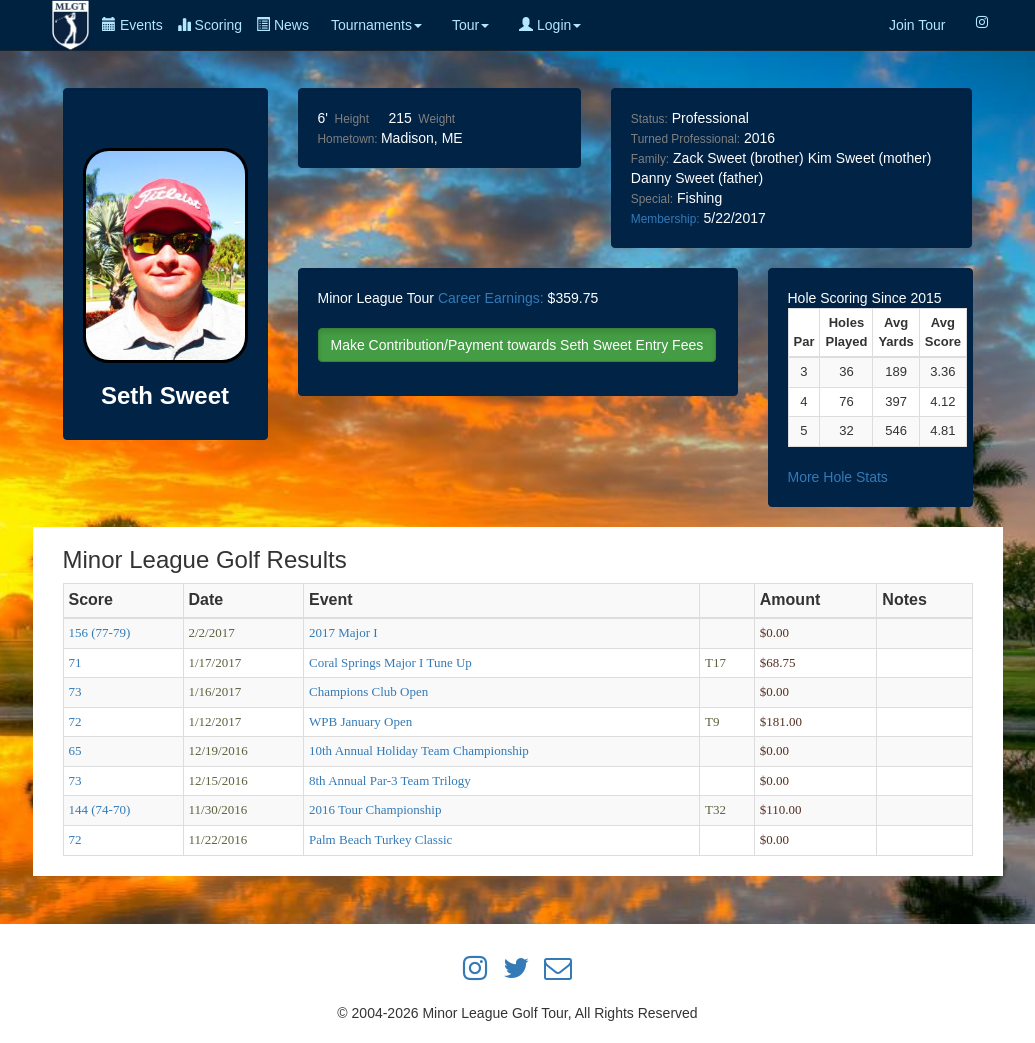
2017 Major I (343, 632)
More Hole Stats (838, 477)
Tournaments (376, 25)
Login (550, 25)
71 (75, 662)
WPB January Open (360, 721)
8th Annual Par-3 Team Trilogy (390, 780)
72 (75, 721)
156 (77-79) (100, 632)
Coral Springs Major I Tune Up (390, 662)
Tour (470, 25)
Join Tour (917, 25)
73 (75, 691)
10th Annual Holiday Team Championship (419, 750)
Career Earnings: (491, 298)
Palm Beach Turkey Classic (380, 839)
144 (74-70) (100, 809)
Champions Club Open (368, 691)
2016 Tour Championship (375, 809)
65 (75, 750)
